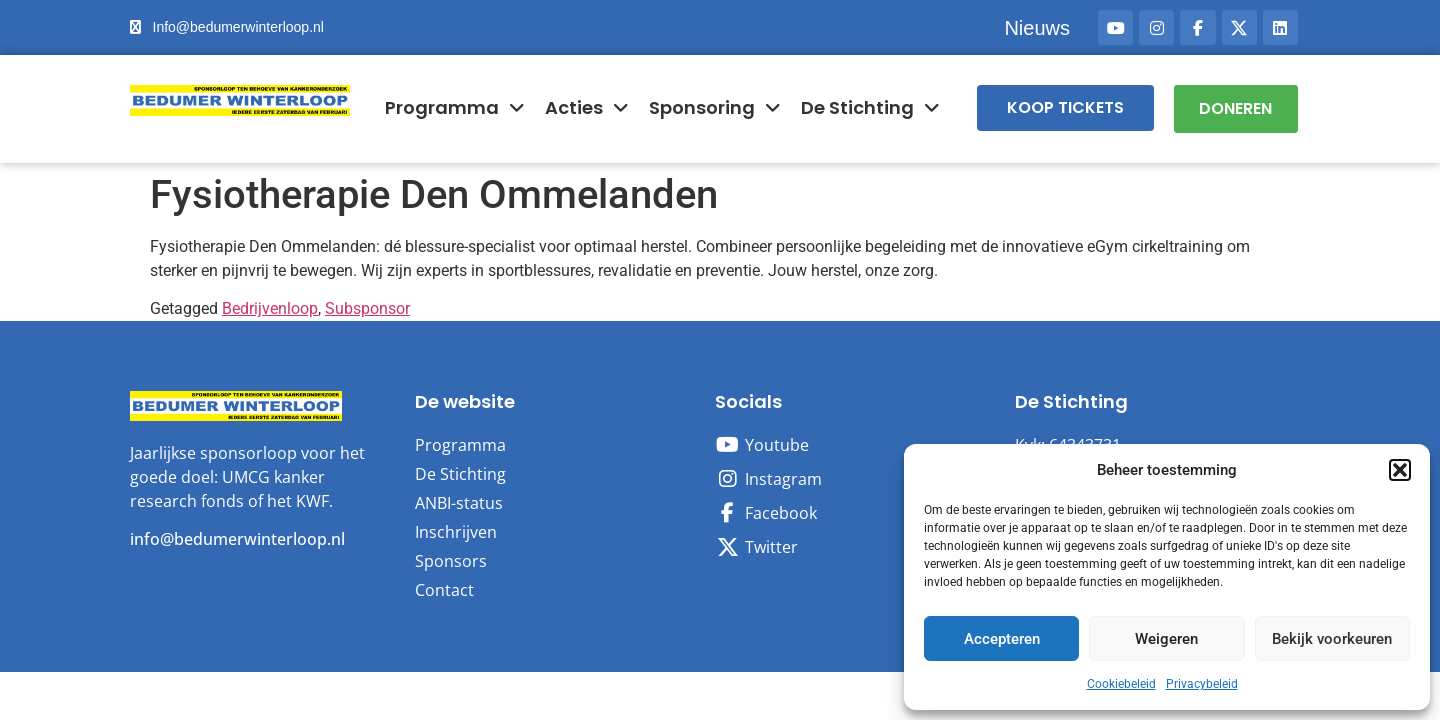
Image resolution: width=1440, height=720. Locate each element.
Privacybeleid (1202, 684)
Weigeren (1166, 639)
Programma (455, 108)
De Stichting (870, 108)
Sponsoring (715, 108)
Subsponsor (367, 307)
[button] (1400, 470)
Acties (587, 108)
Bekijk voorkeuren (1332, 639)
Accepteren (1002, 639)
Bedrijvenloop (270, 307)
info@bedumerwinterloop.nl (237, 538)
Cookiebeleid (1121, 684)
